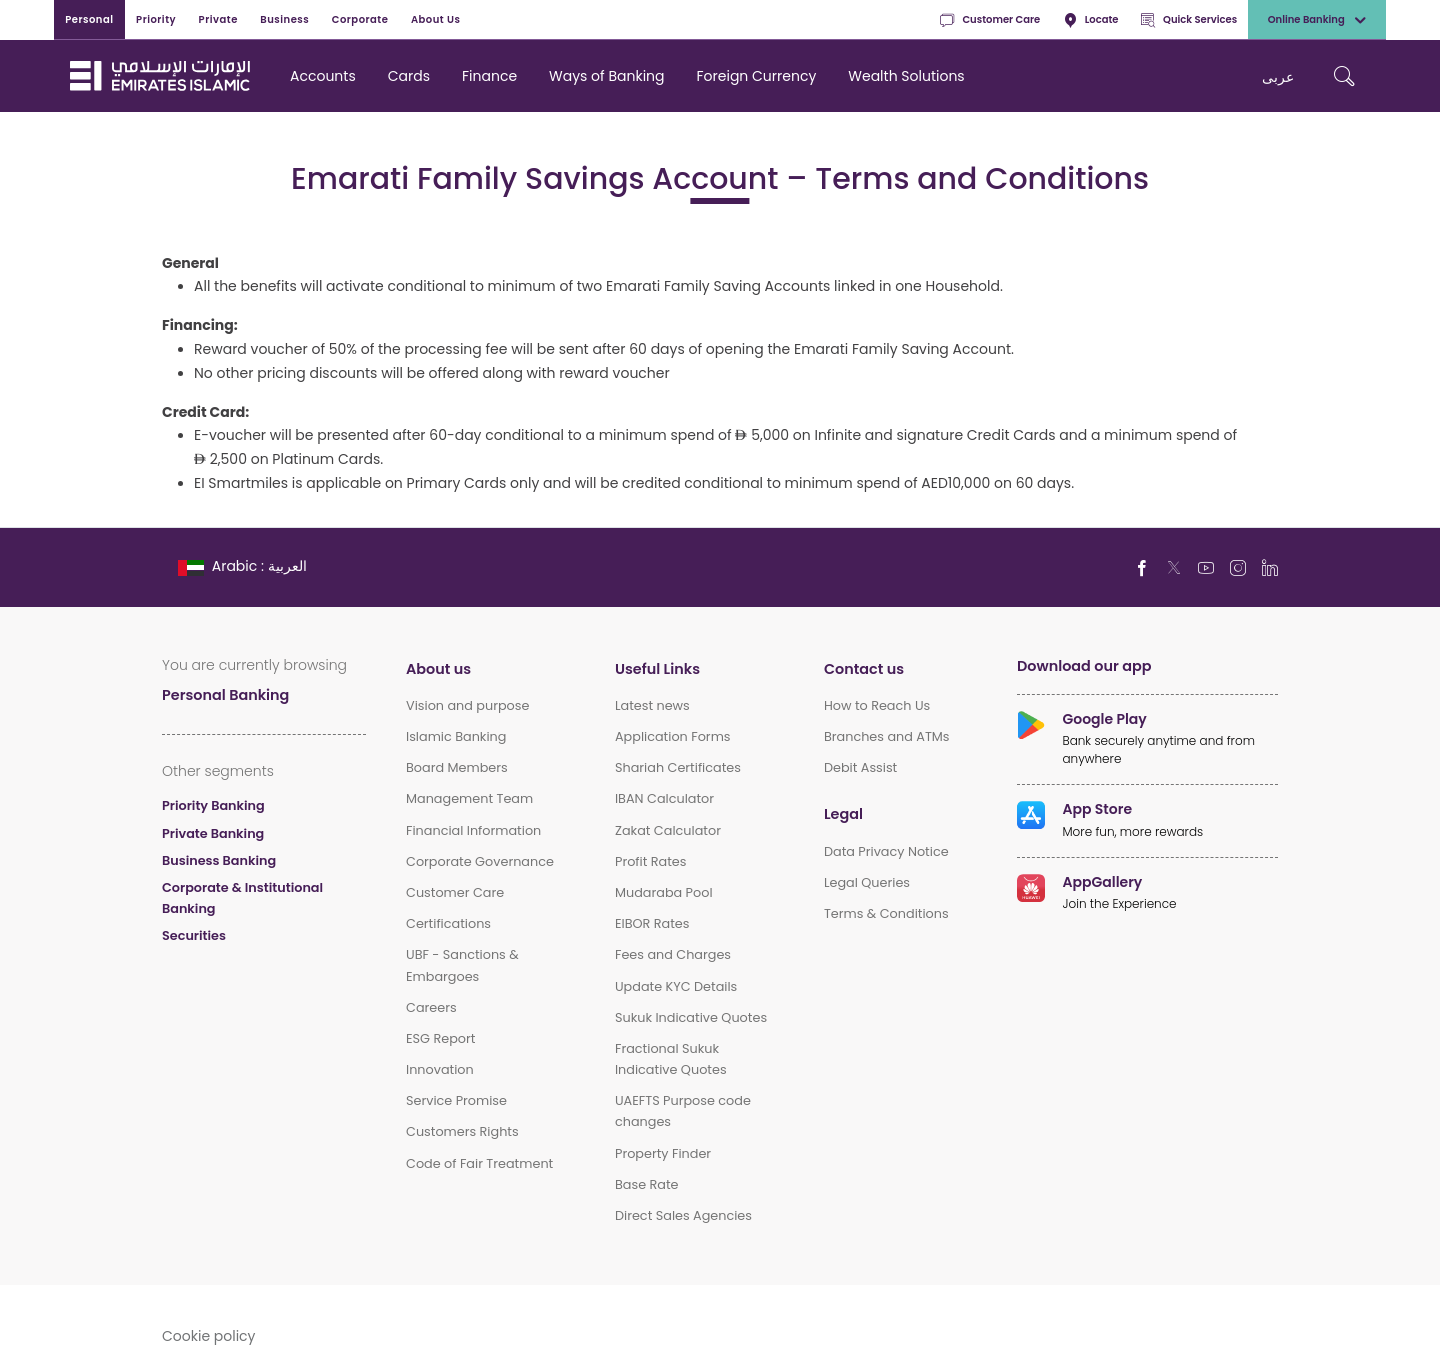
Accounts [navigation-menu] (323, 75)
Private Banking (213, 833)
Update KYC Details (676, 986)
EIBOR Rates (652, 923)
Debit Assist (860, 767)
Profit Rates (651, 861)
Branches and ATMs (887, 736)
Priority (156, 19)
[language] (244, 565)
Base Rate (647, 1184)
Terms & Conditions (886, 913)
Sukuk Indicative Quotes (691, 1017)
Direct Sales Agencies (683, 1215)
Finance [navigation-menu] (489, 75)
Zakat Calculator (668, 830)
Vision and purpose (467, 705)
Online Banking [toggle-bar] (1317, 20)
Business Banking (219, 860)
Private (218, 19)
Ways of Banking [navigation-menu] (606, 75)
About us (438, 668)
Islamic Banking (456, 736)
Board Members (457, 767)
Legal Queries (867, 882)
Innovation (440, 1069)
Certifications (448, 923)
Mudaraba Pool (664, 892)
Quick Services (1189, 20)
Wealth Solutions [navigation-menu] (906, 75)
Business (284, 19)
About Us (436, 19)
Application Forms (673, 736)
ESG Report (440, 1038)
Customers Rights (462, 1131)
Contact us (864, 668)
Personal (89, 19)
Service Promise (456, 1100)
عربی (1278, 76)
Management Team (469, 798)
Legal (843, 813)
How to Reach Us (877, 705)
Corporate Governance (480, 861)
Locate (1091, 20)
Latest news (652, 705)
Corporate (360, 19)
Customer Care (990, 20)
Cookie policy (209, 1335)
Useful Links (657, 668)
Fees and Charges (673, 954)
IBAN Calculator (664, 798)
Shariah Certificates (678, 767)
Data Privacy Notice (886, 851)
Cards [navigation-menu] (409, 75)
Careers (431, 1007)
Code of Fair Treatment (479, 1163)
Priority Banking (213, 805)
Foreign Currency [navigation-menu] (757, 75)
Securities (194, 935)
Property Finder (663, 1153)
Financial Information (473, 830)
